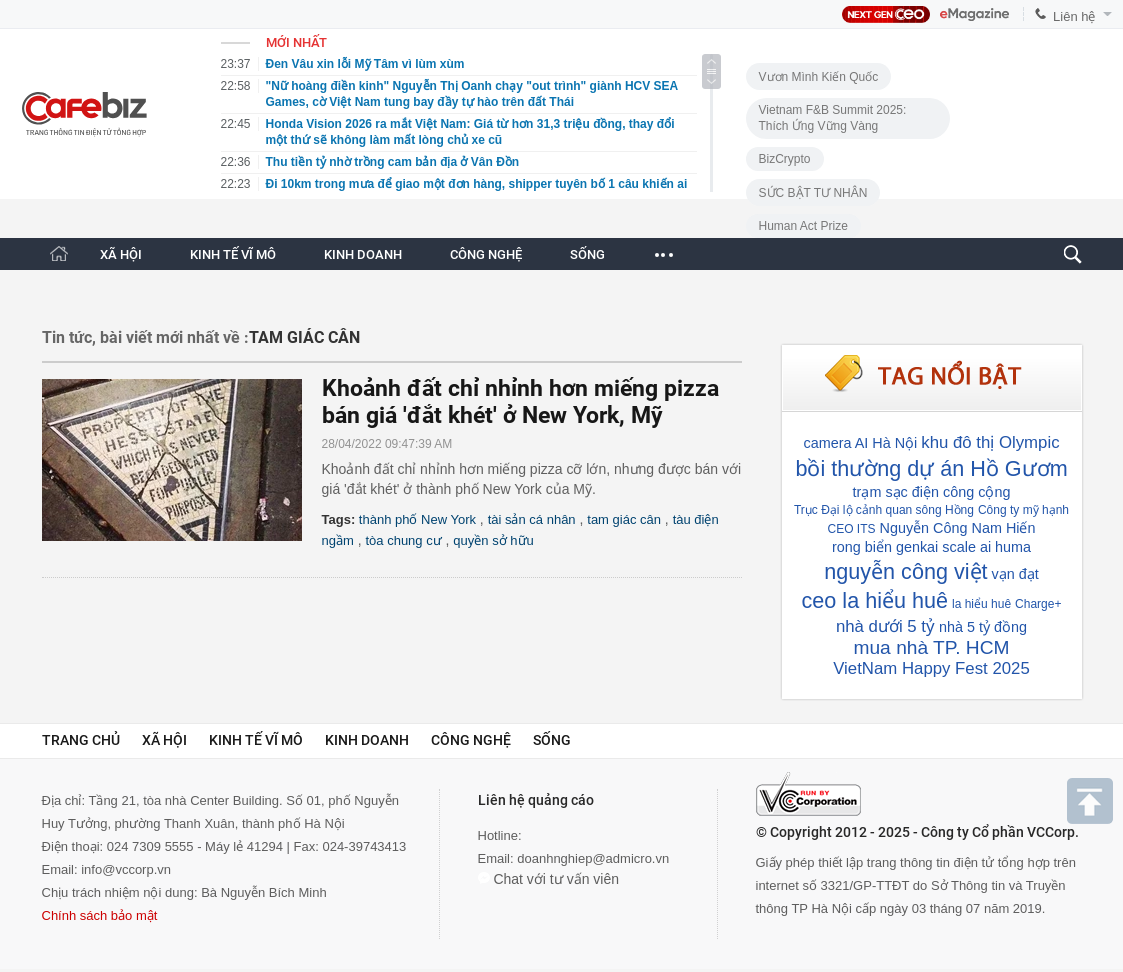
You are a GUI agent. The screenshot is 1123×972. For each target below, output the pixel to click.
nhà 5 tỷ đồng (983, 627)
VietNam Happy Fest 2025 (931, 668)
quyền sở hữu (493, 540)
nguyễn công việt (905, 571)
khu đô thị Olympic (990, 442)
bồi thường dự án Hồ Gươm (931, 468)
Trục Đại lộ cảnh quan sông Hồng (884, 510)
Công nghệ (471, 740)
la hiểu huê (981, 604)
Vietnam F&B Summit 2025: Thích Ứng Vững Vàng (833, 118)
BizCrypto (785, 159)
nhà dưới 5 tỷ (885, 626)
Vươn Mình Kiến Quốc (819, 77)
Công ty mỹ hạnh (1023, 510)
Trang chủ (81, 740)
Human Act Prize (803, 226)
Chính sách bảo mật (100, 915)
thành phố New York (417, 519)
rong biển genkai (885, 547)
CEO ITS (852, 529)
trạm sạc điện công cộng (932, 492)
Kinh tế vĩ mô (256, 740)
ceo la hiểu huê (875, 600)
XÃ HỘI (121, 254)
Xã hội (164, 740)
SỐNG (587, 254)
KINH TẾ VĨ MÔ (233, 254)
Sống (552, 740)
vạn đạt (1015, 574)
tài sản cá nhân (532, 519)
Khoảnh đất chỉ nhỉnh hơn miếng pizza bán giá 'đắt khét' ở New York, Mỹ (520, 402)
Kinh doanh (367, 740)
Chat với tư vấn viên (549, 879)
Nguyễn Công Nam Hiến (958, 528)
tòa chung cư (403, 540)
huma (1013, 547)
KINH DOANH (363, 254)
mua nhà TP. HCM (931, 647)
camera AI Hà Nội (860, 443)
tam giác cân (624, 519)
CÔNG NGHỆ (486, 254)
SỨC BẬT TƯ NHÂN (813, 193)
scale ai (966, 547)
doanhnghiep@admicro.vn (593, 858)
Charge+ (1038, 604)
